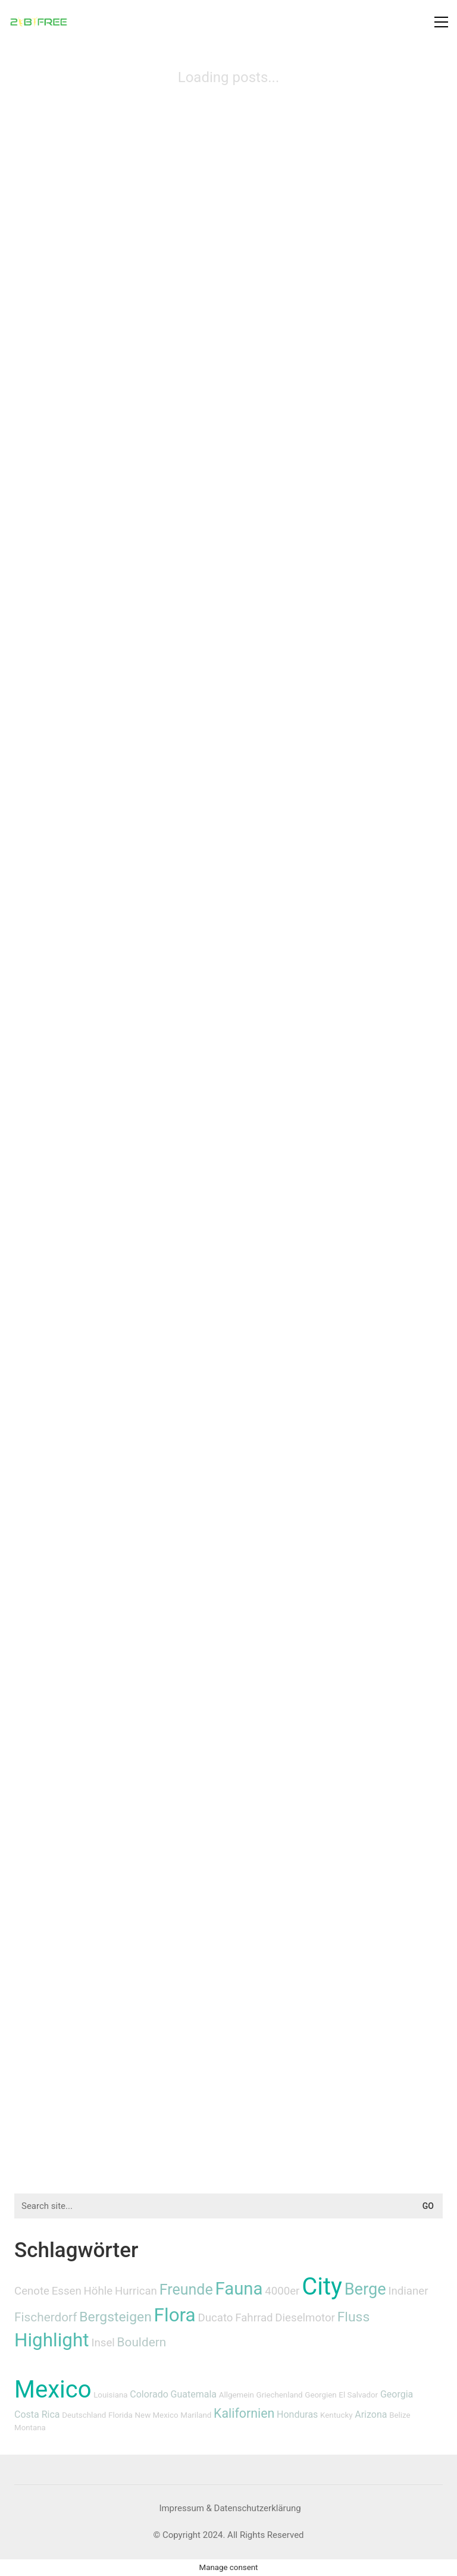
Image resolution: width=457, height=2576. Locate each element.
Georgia (396, 2394)
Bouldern (142, 2342)
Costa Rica (37, 2414)
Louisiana (110, 2394)
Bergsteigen (115, 2317)
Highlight (51, 2340)
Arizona (371, 2414)
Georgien (320, 2394)
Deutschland (84, 2415)
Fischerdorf (45, 2317)
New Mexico (157, 2415)
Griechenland (279, 2394)
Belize (399, 2415)
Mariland (195, 2415)
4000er (282, 2291)
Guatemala (194, 2394)
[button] (441, 22)
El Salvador (358, 2394)
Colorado (149, 2394)
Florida (120, 2415)
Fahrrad (254, 2317)
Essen (67, 2291)
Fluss (353, 2317)
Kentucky (336, 2415)
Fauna (239, 2289)
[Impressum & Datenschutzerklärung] (230, 2509)
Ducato (215, 2317)
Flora (175, 2315)
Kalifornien (244, 2413)
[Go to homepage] (38, 22)
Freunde (186, 2289)
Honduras (297, 2414)
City (322, 2287)
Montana (30, 2427)
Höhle (98, 2291)
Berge (365, 2289)
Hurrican (136, 2291)
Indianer (408, 2291)
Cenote (31, 2291)
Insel (102, 2342)
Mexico (52, 2389)
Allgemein (236, 2394)
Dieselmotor (305, 2317)
